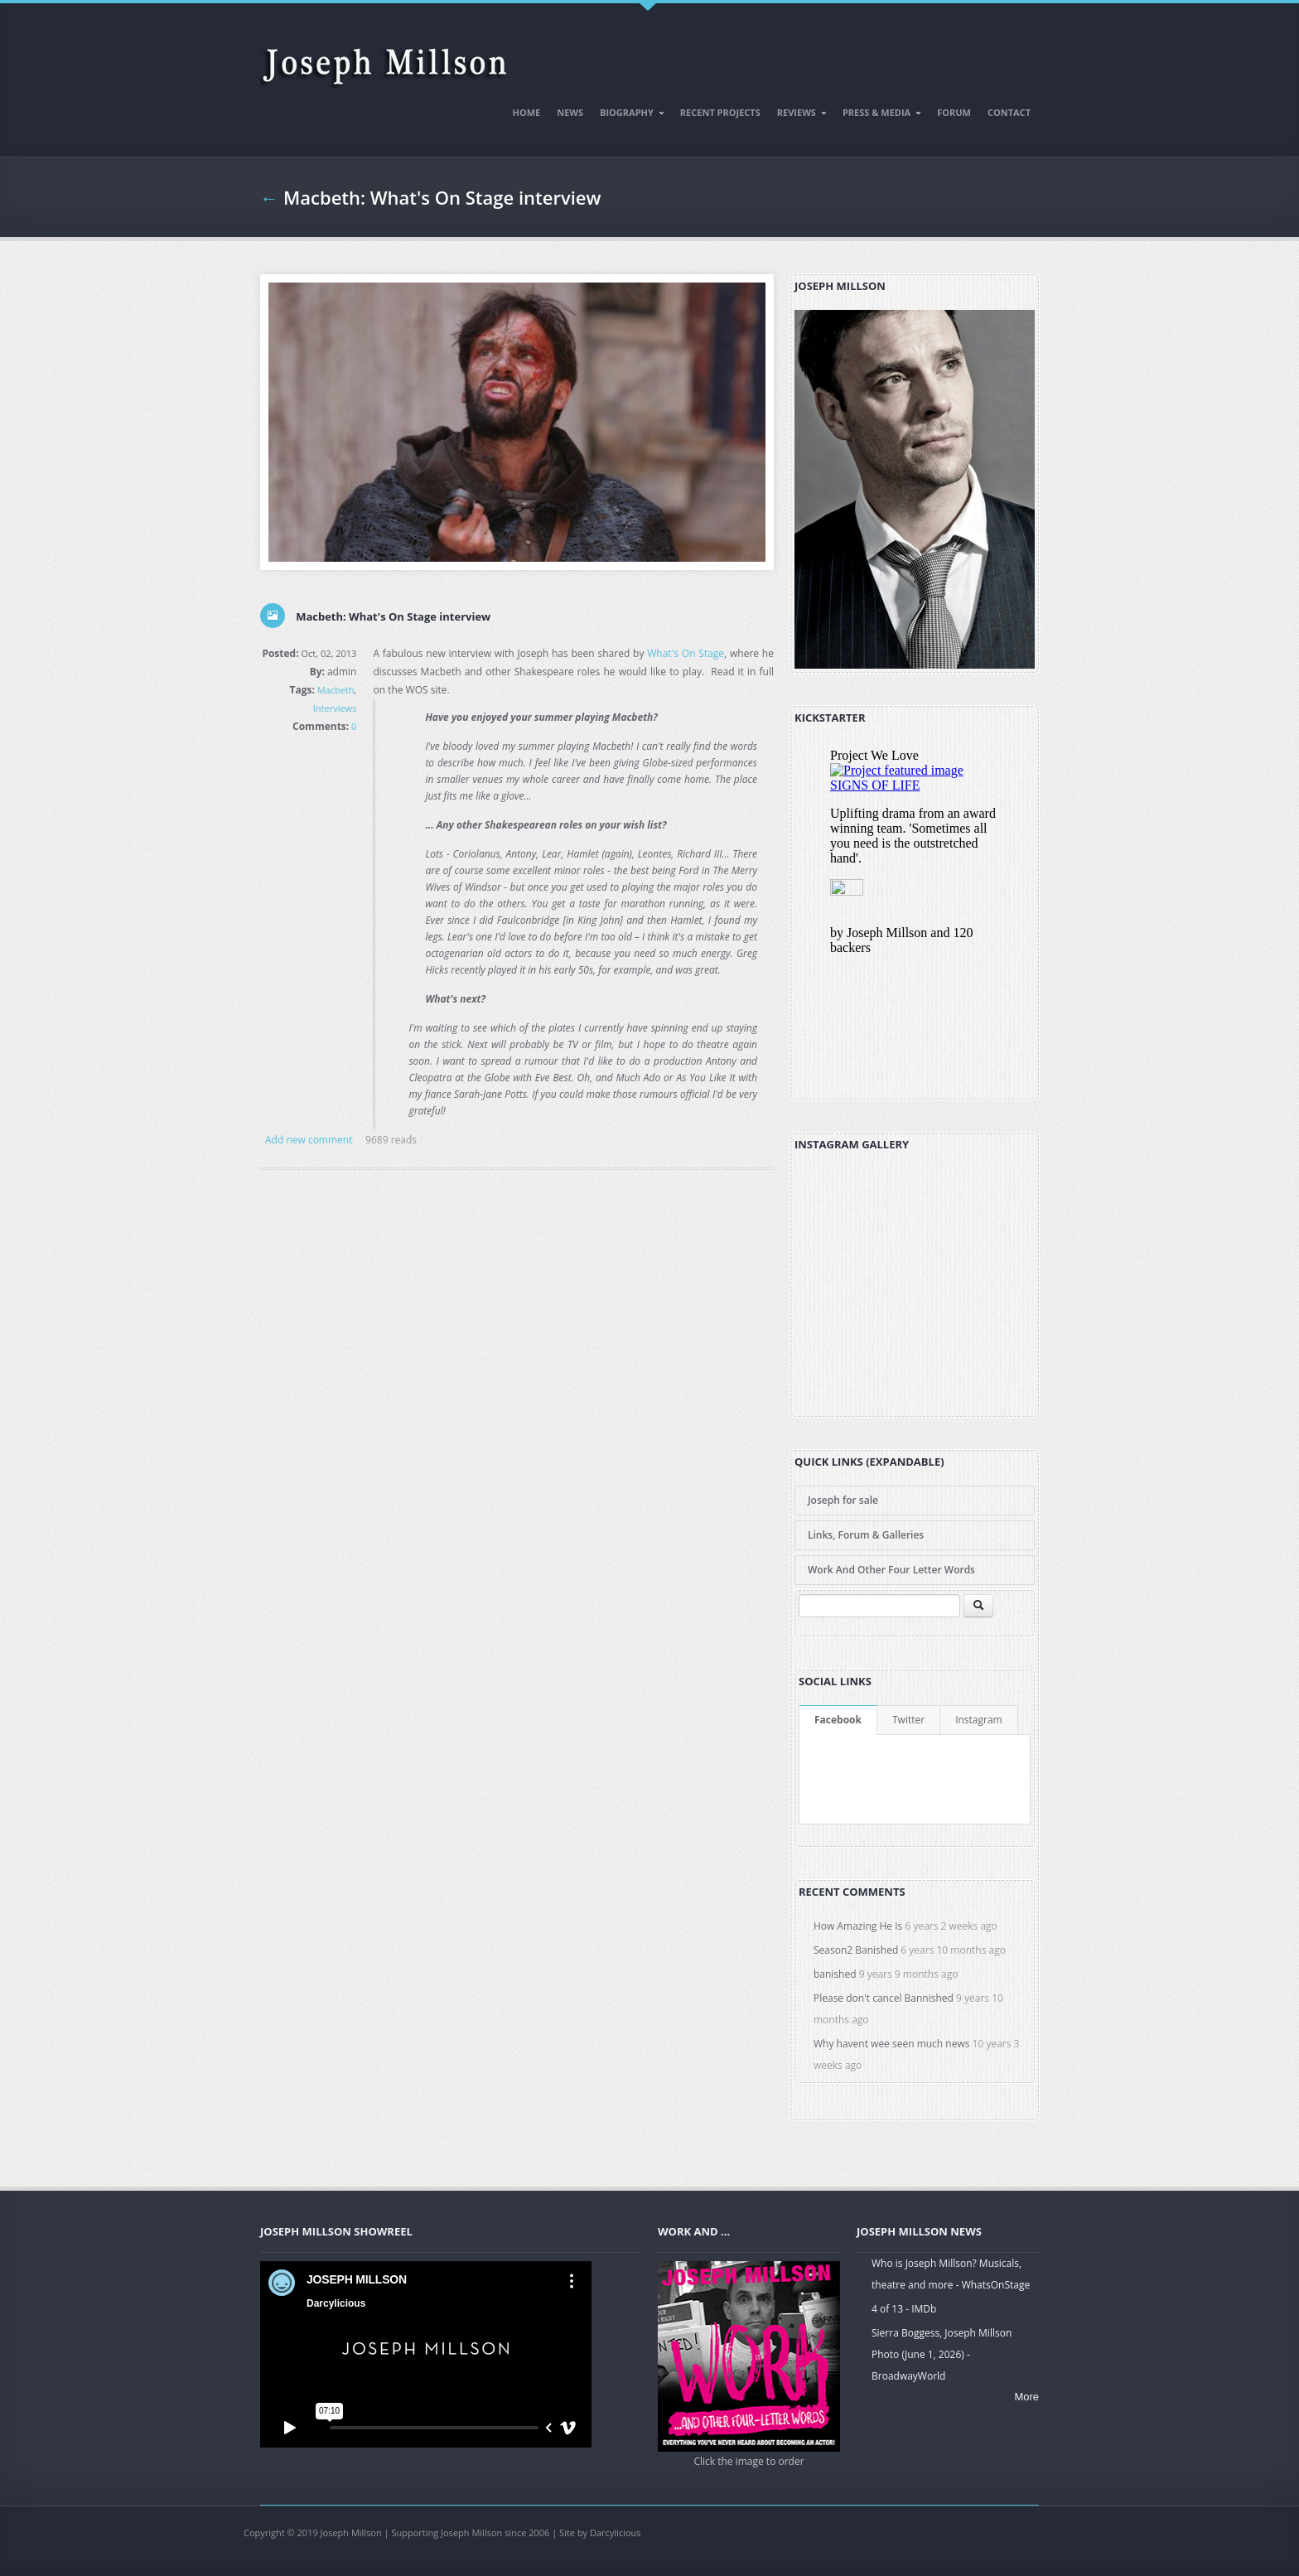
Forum (954, 112)
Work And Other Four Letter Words (891, 1570)
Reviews (798, 115)
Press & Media (878, 115)
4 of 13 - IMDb (904, 2309)
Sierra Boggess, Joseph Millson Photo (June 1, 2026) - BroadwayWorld (942, 2354)
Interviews (335, 708)
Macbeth (336, 690)
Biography (628, 115)
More (1026, 2396)
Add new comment (308, 1140)
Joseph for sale (843, 1500)
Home (527, 112)
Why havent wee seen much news (891, 2044)
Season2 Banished (856, 1950)
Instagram (978, 1720)
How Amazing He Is (858, 1926)
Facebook (838, 1720)
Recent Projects (720, 112)
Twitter (908, 1720)
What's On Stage (685, 653)
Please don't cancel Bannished (884, 1998)
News (570, 112)
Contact (1009, 112)
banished (835, 1974)
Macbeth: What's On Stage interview (442, 197)
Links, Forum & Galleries (866, 1535)
